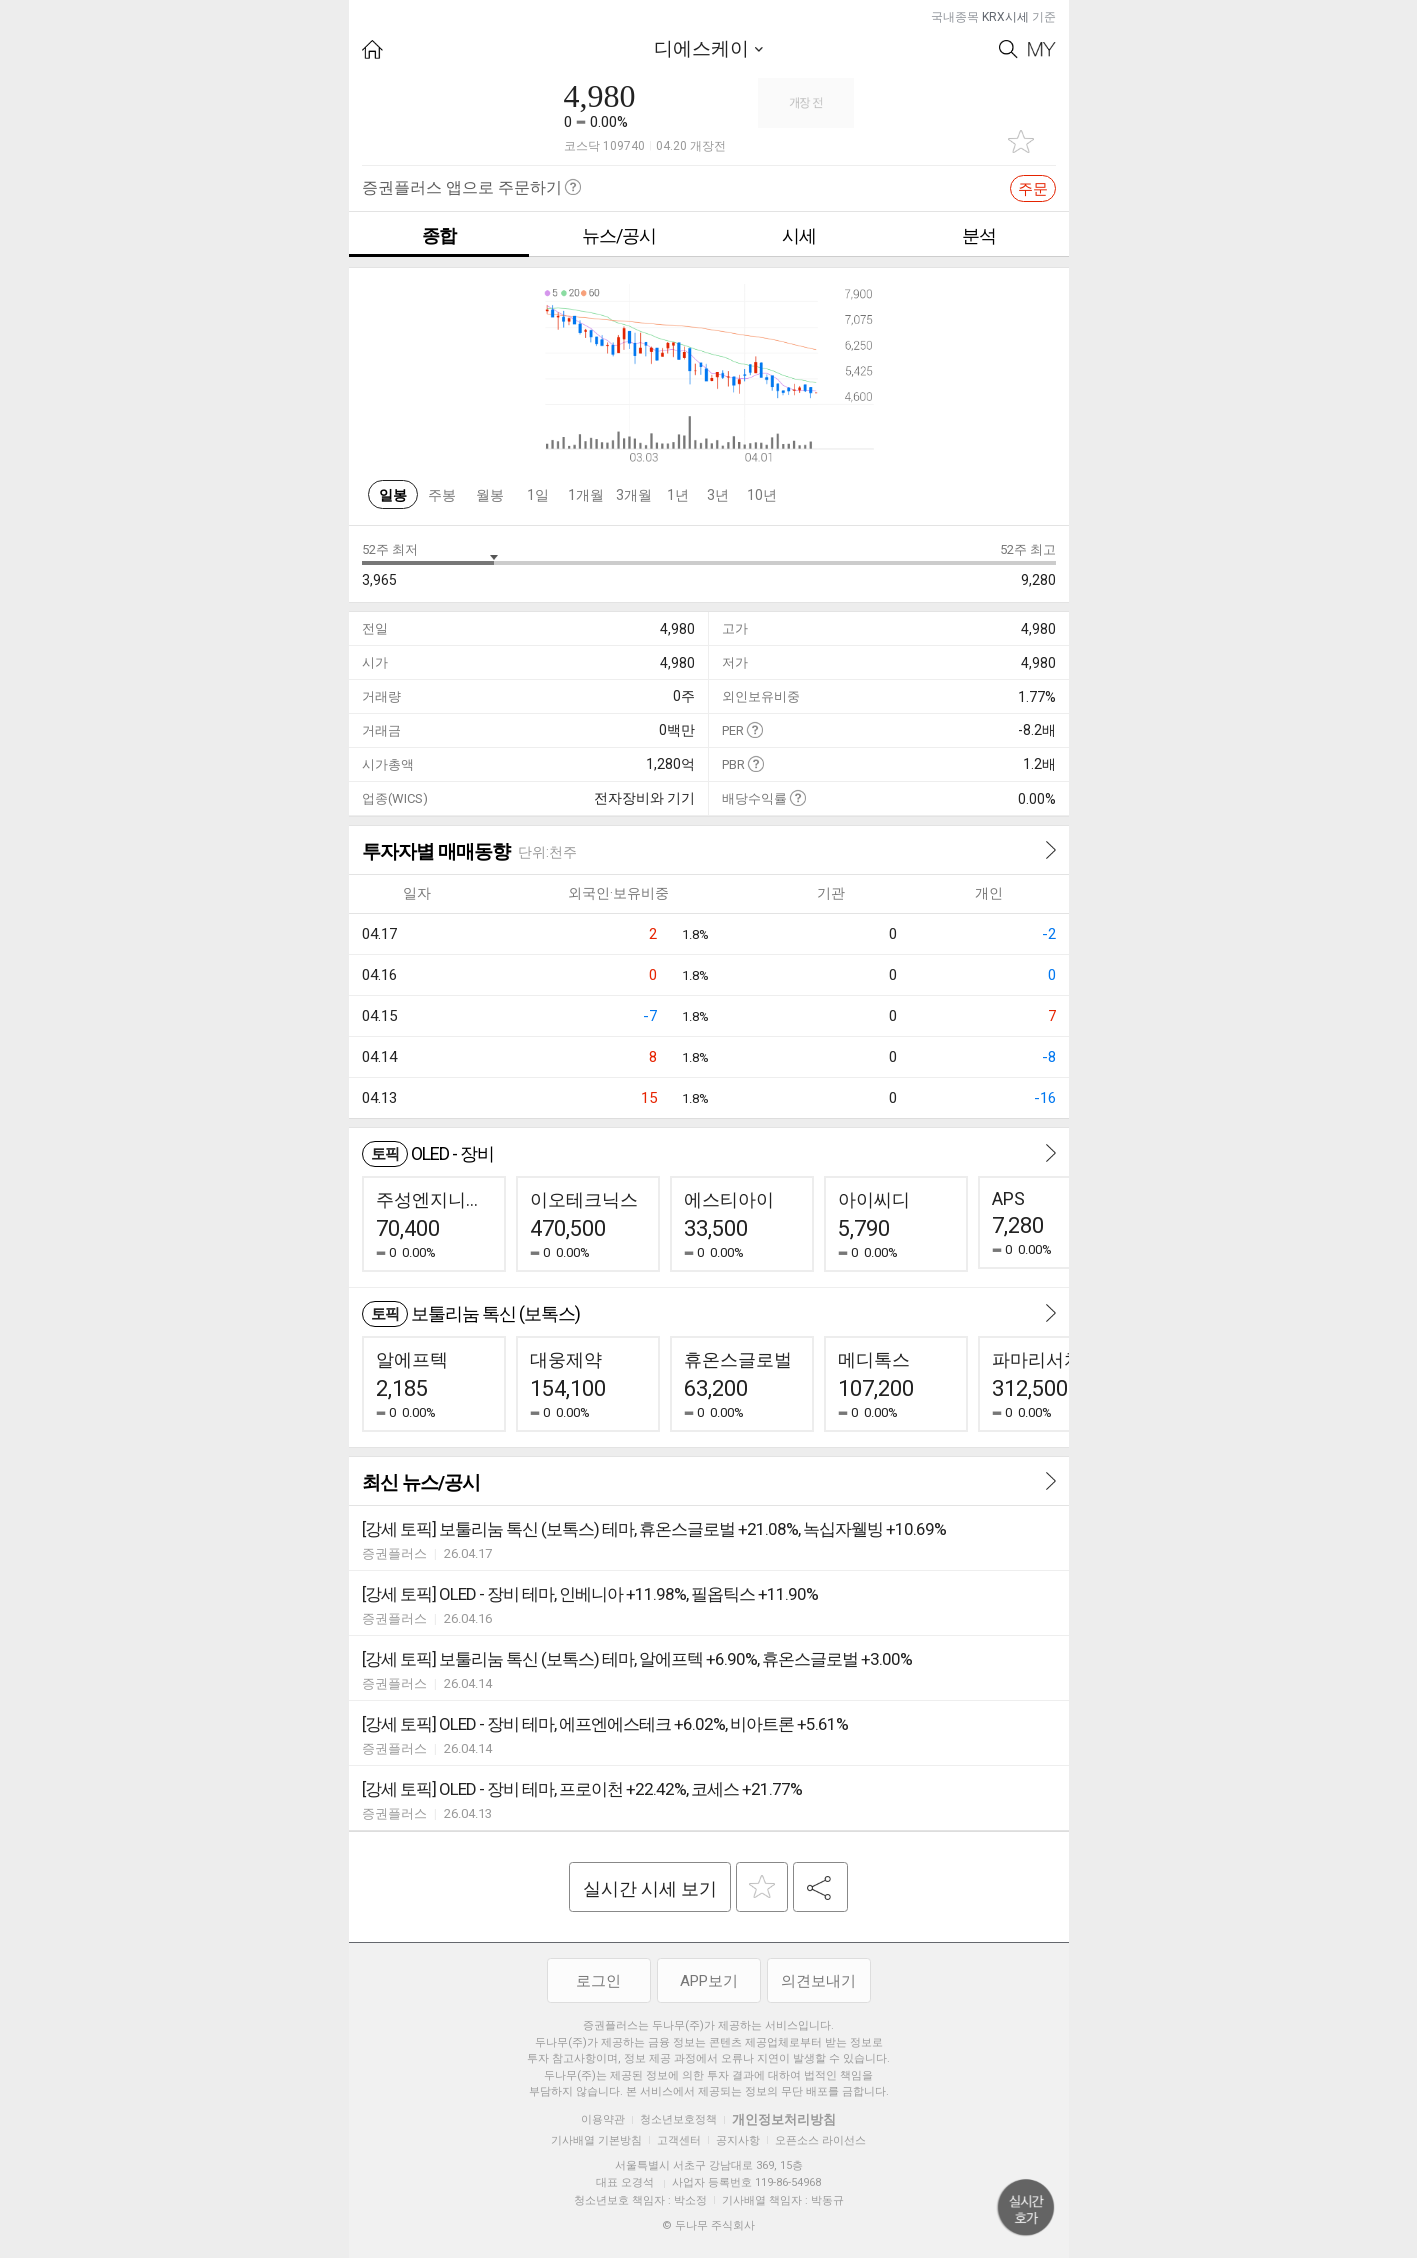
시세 (799, 235)
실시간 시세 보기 (650, 1888)
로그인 (598, 1981)
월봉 (490, 495)
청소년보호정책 (678, 2119)
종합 (439, 235)
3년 (718, 495)
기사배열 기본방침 (596, 2140)
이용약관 (603, 2119)
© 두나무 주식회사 (708, 2225)
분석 (979, 235)
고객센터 (679, 2140)
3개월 (634, 495)
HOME (372, 49)
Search (1008, 49)
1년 (678, 495)
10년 (762, 495)
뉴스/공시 (619, 235)
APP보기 (709, 1981)
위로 (1026, 2208)
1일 (538, 495)
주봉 (442, 495)
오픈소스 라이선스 (820, 2140)
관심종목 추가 (1021, 141)
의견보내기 (818, 1981)
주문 (1033, 189)
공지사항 (738, 2140)
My (1042, 49)
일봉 (393, 495)
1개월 (586, 495)
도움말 (754, 729)
